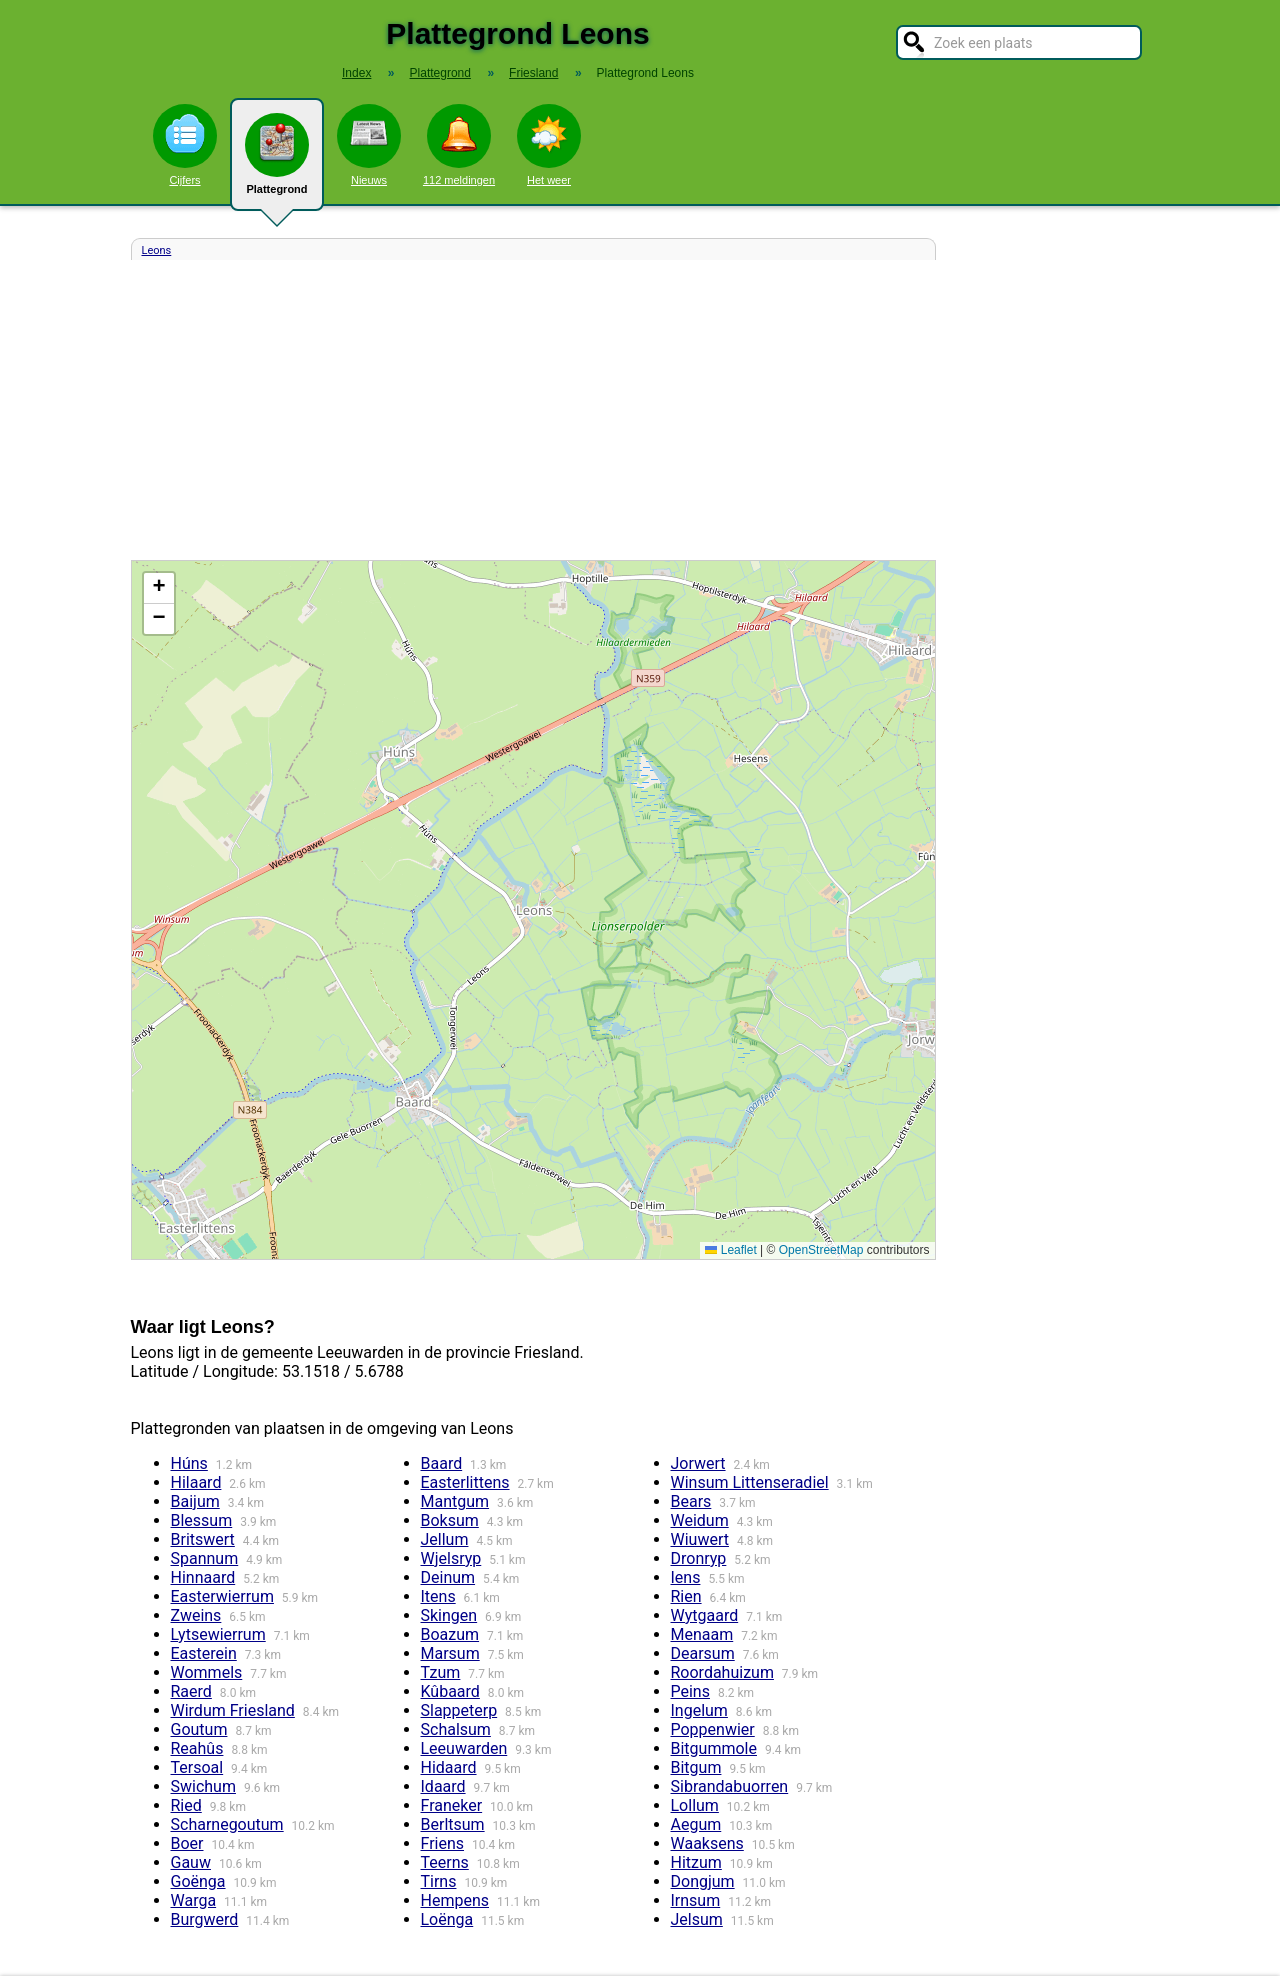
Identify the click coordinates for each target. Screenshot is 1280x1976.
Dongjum (703, 1881)
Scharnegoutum (227, 1824)
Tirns (439, 1881)
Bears (691, 1501)
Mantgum (455, 1501)
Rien (686, 1596)
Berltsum (453, 1824)
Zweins (196, 1615)
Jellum (445, 1539)
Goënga (198, 1881)
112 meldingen (459, 145)
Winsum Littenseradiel (750, 1482)
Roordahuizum (722, 1672)
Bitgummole (714, 1748)
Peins (690, 1691)
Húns (189, 1463)
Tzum (441, 1672)
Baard (442, 1463)
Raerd (191, 1691)
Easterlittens (465, 1482)
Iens (686, 1577)
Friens (443, 1843)
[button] (159, 588)
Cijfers (185, 145)
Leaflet (730, 1250)
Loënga (447, 1919)
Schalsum (456, 1729)
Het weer (549, 145)
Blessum (202, 1520)
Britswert (203, 1539)
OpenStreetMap (821, 1250)
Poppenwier (713, 1729)
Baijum (195, 1501)
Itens (438, 1596)
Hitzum (696, 1862)
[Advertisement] (533, 410)
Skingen (449, 1615)
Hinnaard (203, 1577)
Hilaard (196, 1482)
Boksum (450, 1520)
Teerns (445, 1862)
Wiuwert (700, 1539)
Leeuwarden (464, 1748)
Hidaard (449, 1767)
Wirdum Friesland (233, 1710)
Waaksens (707, 1843)
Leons (157, 250)
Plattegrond (277, 162)
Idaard (443, 1786)
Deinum (448, 1577)
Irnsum (696, 1900)
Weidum (700, 1520)
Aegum (696, 1824)
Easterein (204, 1653)
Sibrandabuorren (730, 1786)
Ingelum (699, 1710)
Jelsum (697, 1919)
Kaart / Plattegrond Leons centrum (531, 910)
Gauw (191, 1862)
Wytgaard (705, 1615)
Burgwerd (205, 1919)
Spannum (205, 1558)
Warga (194, 1900)
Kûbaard (450, 1691)
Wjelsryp (451, 1558)
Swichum (203, 1786)
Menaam (702, 1634)
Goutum (199, 1729)
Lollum (695, 1805)
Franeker (452, 1805)
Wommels (207, 1672)
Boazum (450, 1634)
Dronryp (699, 1558)
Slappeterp (459, 1710)
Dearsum (703, 1653)
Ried (186, 1805)
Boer (187, 1843)
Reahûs (197, 1748)
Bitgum (696, 1767)
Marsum (450, 1653)
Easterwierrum (222, 1596)
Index (356, 73)
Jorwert (698, 1463)
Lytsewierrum (218, 1634)
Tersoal (197, 1767)
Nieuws (369, 145)
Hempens (455, 1900)
